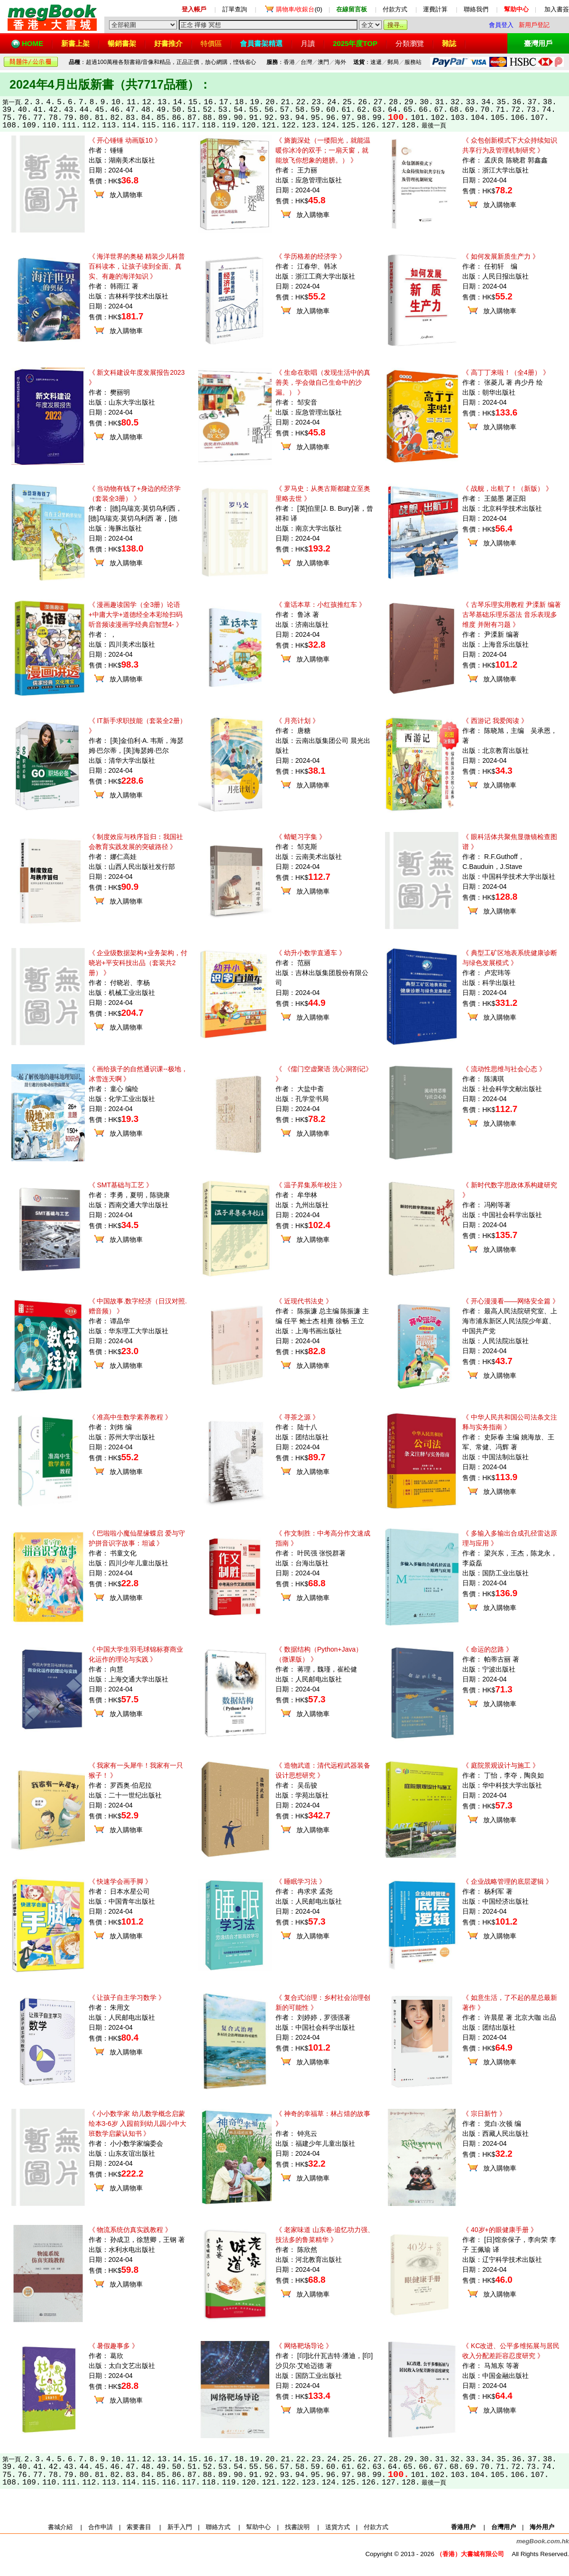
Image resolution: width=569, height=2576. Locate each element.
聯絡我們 (476, 9)
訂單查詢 (234, 9)
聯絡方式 (218, 2527)
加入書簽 (556, 9)
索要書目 (139, 2527)
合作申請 (100, 2527)
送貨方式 (337, 2527)
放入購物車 (126, 195)
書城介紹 (60, 2527)
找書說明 (297, 2527)
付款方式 (395, 9)
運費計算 (435, 9)
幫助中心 (258, 2527)
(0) (299, 9)
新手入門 (179, 2527)
